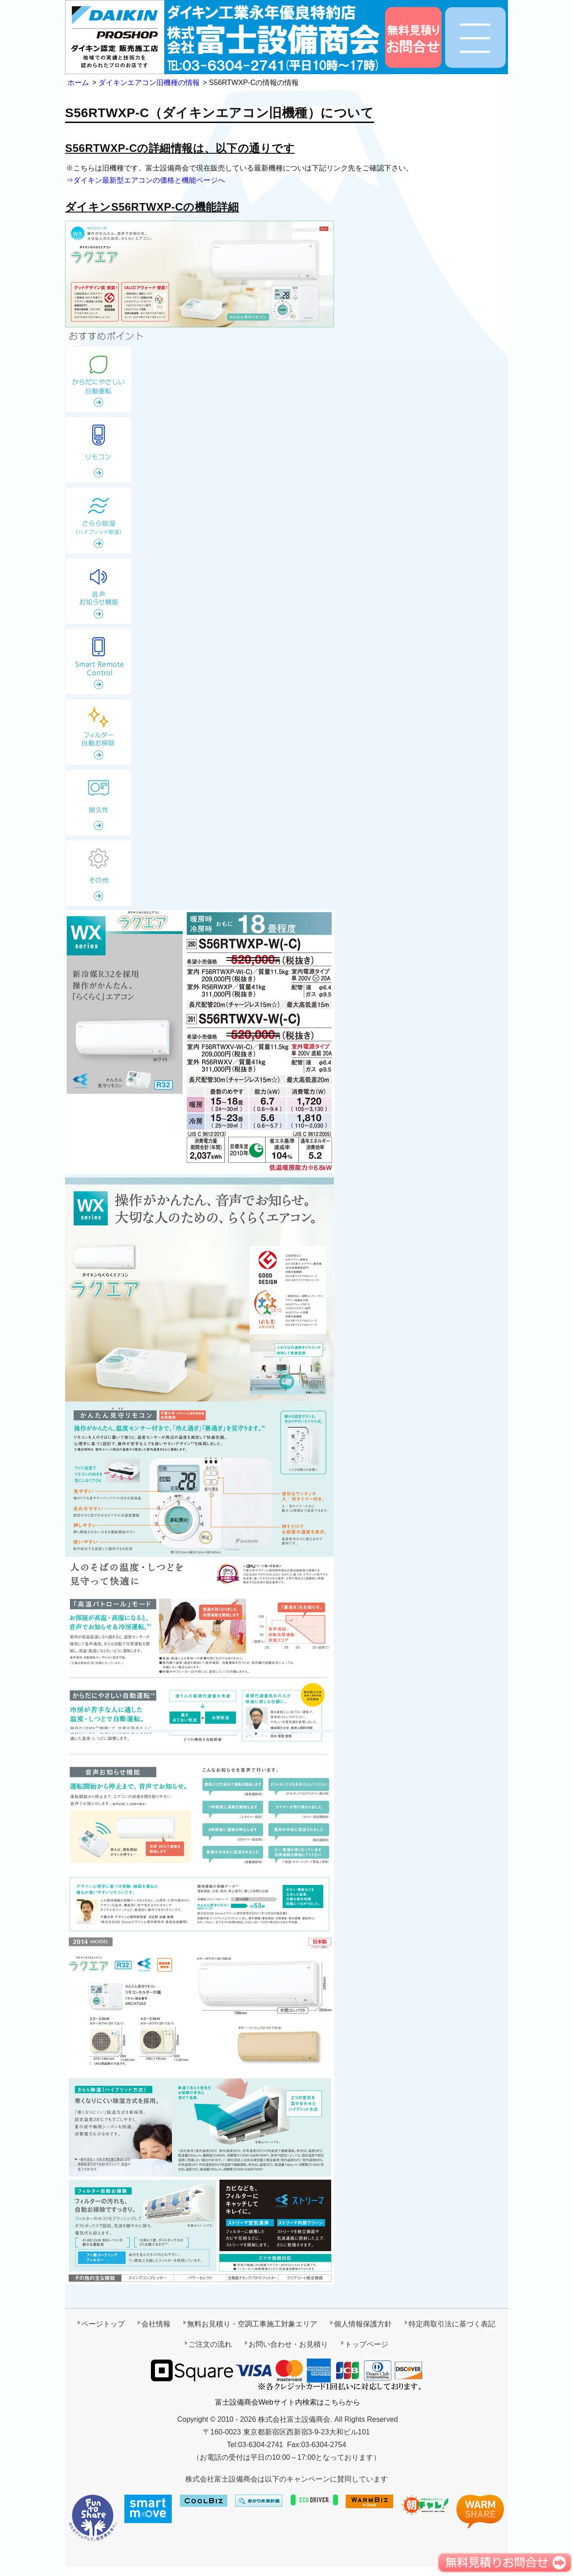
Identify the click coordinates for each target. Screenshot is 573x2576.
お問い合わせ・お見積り (288, 2344)
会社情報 (155, 2324)
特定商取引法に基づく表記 (452, 2324)
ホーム (78, 82)
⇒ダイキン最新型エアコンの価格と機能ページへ (145, 180)
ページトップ (103, 2324)
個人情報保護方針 (363, 2324)
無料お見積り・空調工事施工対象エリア (252, 2324)
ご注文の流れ (210, 2344)
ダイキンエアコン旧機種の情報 (149, 82)
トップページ (366, 2344)
